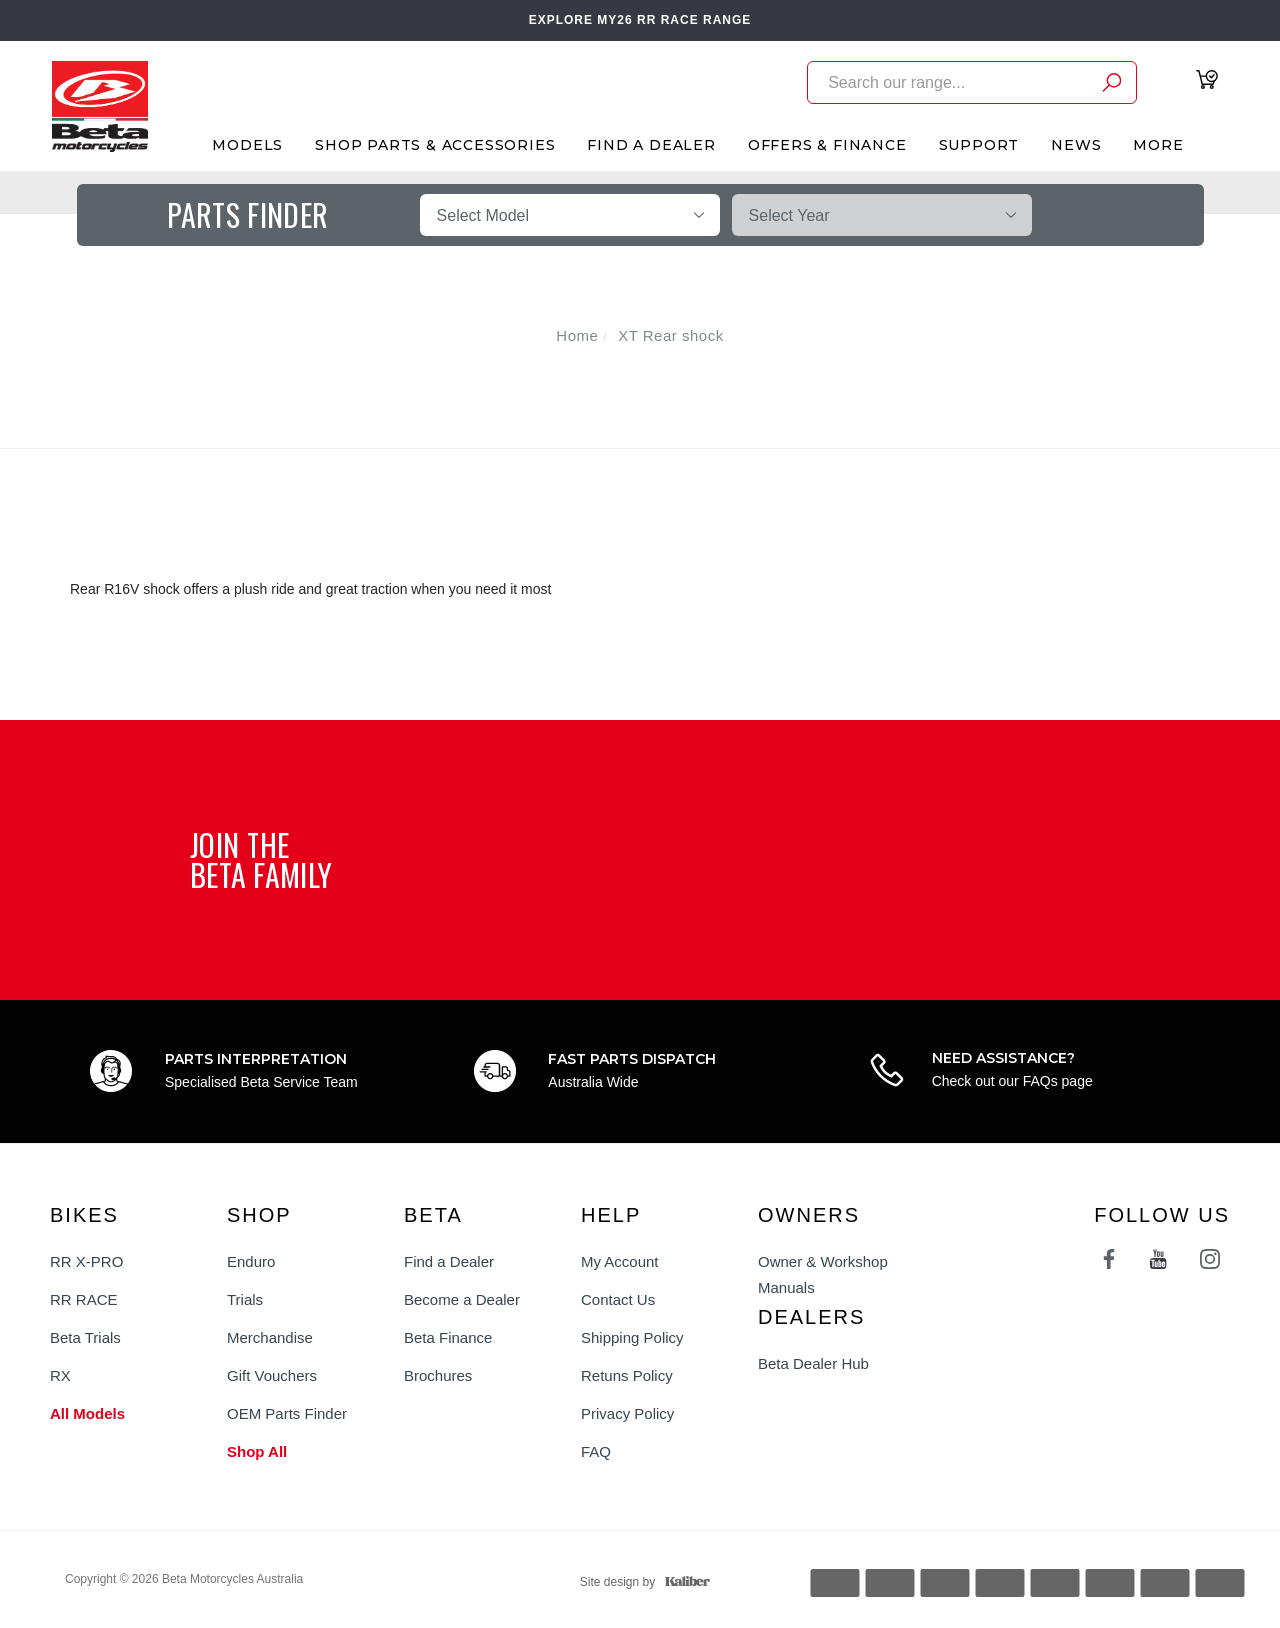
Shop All (257, 1451)
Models (247, 145)
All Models (87, 1413)
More (1158, 145)
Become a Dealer (462, 1299)
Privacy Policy (627, 1413)
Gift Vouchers (272, 1375)
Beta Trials (85, 1337)
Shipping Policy (632, 1337)
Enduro (251, 1261)
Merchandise (270, 1337)
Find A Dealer (651, 145)
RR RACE (84, 1299)
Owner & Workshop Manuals (823, 1274)
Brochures (438, 1375)
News (1076, 145)
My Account (620, 1261)
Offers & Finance (827, 145)
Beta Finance (448, 1337)
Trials (245, 1299)
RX (60, 1375)
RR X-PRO (86, 1261)
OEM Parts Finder (287, 1413)
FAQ (596, 1451)
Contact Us (618, 1299)
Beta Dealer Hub (813, 1363)
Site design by (640, 1582)
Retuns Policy (627, 1375)
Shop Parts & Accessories (435, 145)
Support (979, 145)
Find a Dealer (449, 1261)
